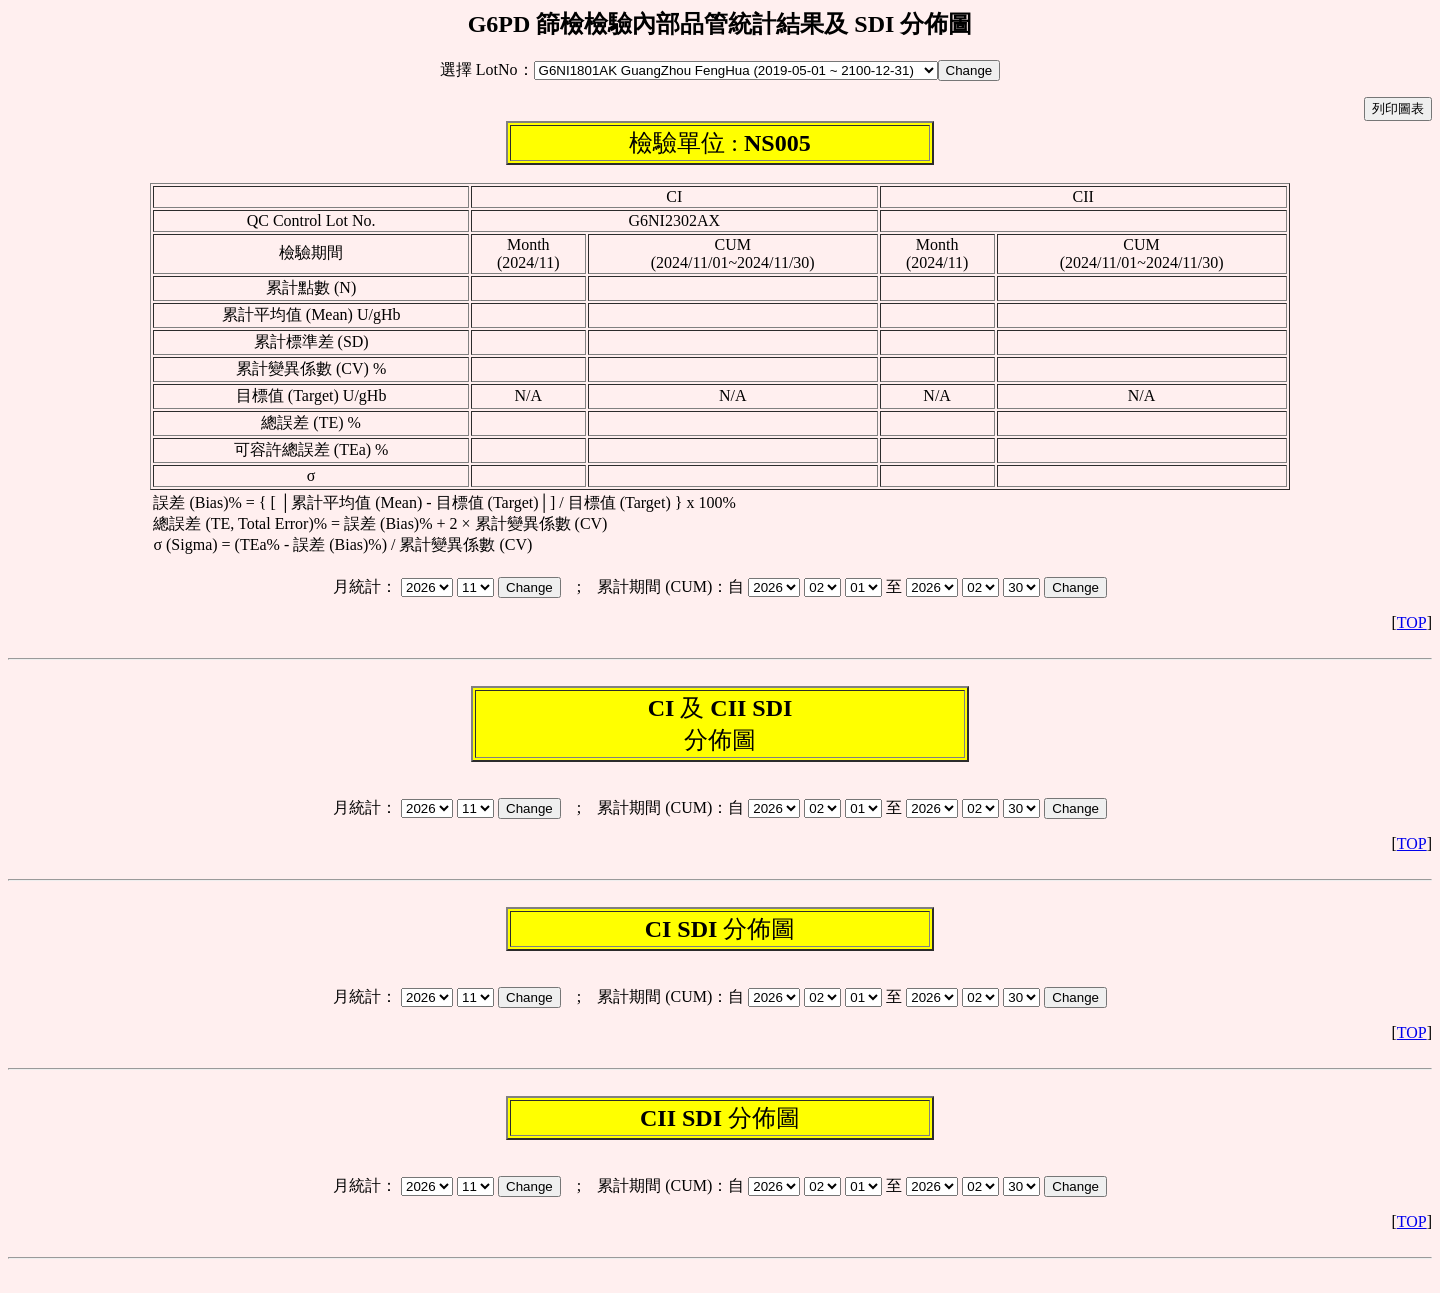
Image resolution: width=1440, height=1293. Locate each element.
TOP (1412, 622)
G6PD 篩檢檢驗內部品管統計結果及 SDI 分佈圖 (720, 24)
